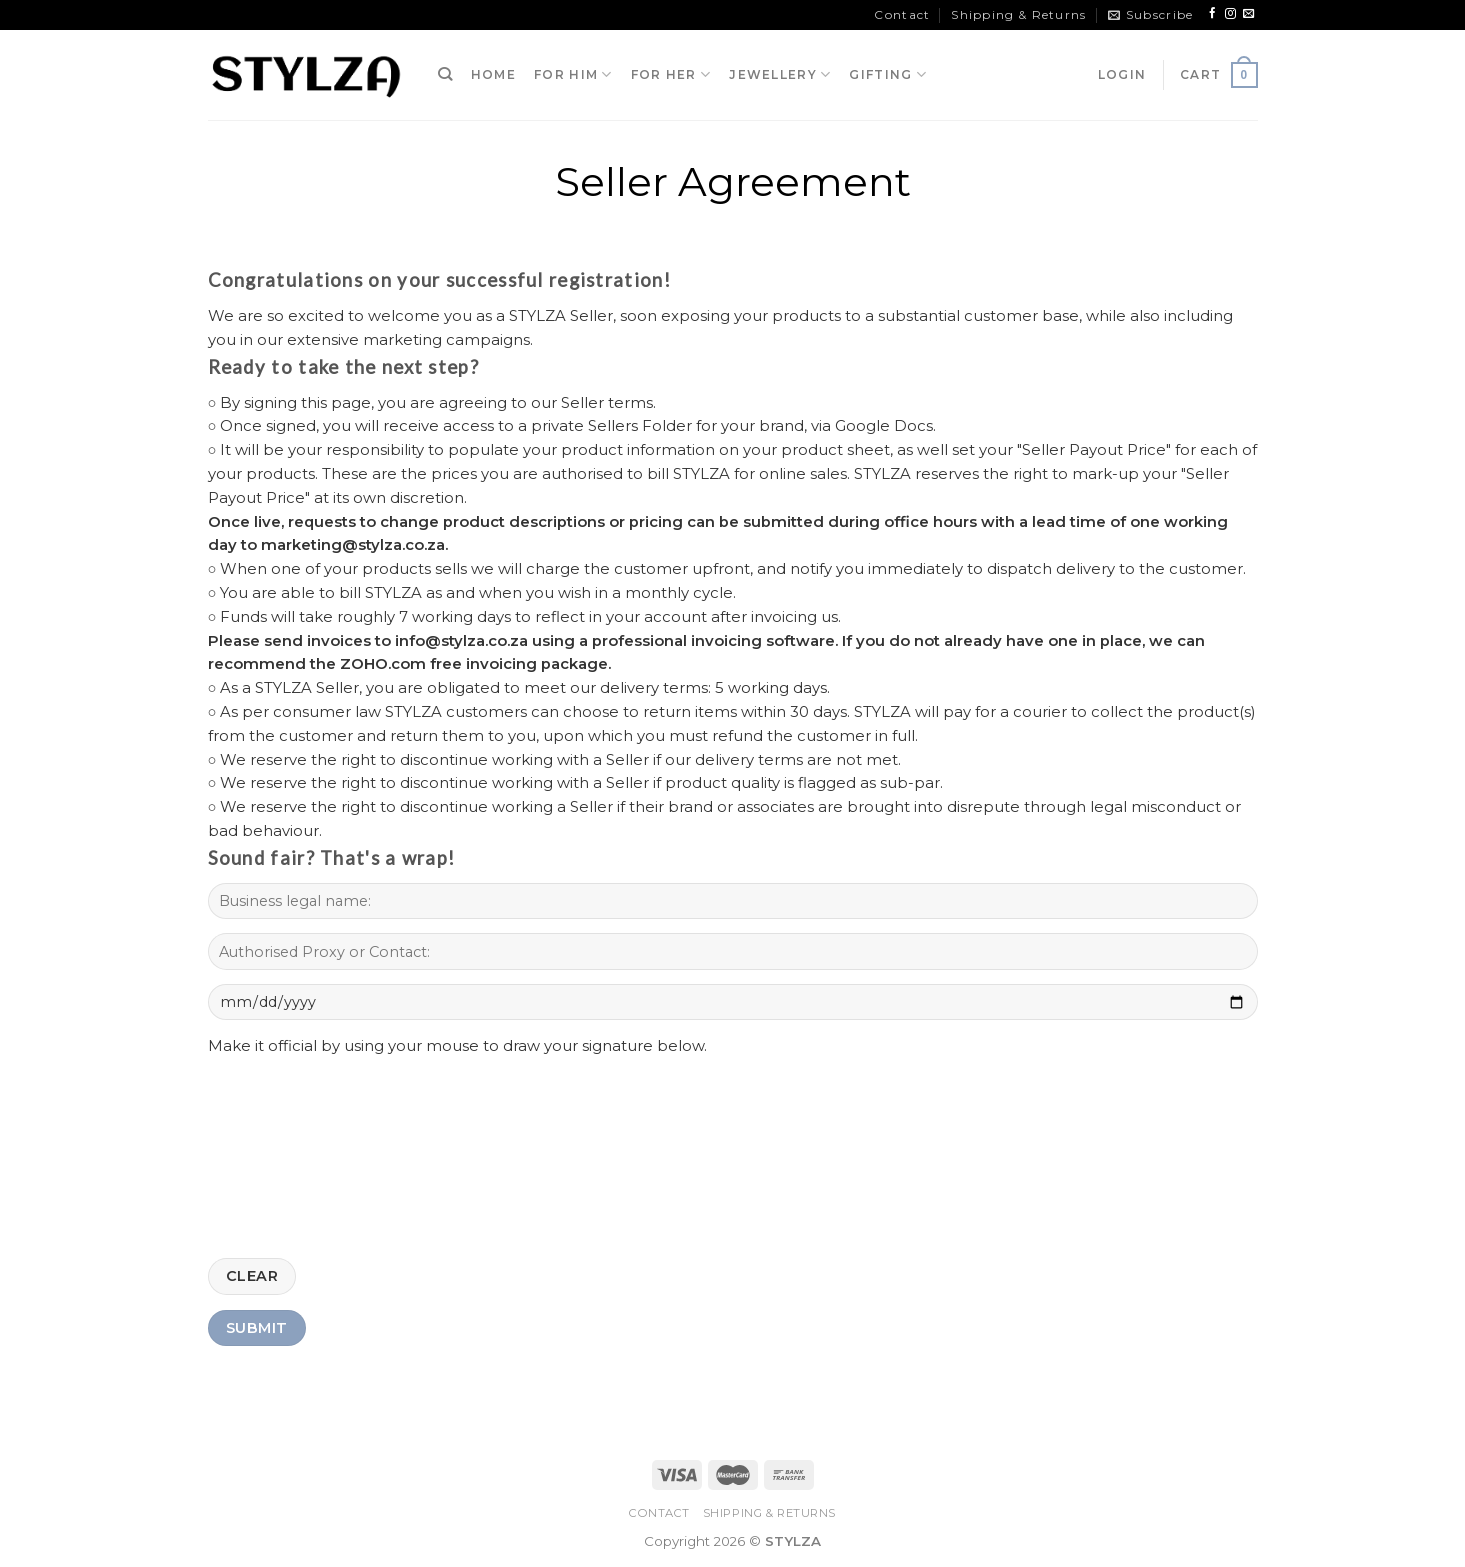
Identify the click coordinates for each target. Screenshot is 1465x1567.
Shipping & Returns (1018, 14)
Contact (902, 14)
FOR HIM (573, 74)
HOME (493, 74)
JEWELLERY (780, 74)
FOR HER (671, 74)
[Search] (445, 74)
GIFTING (888, 74)
